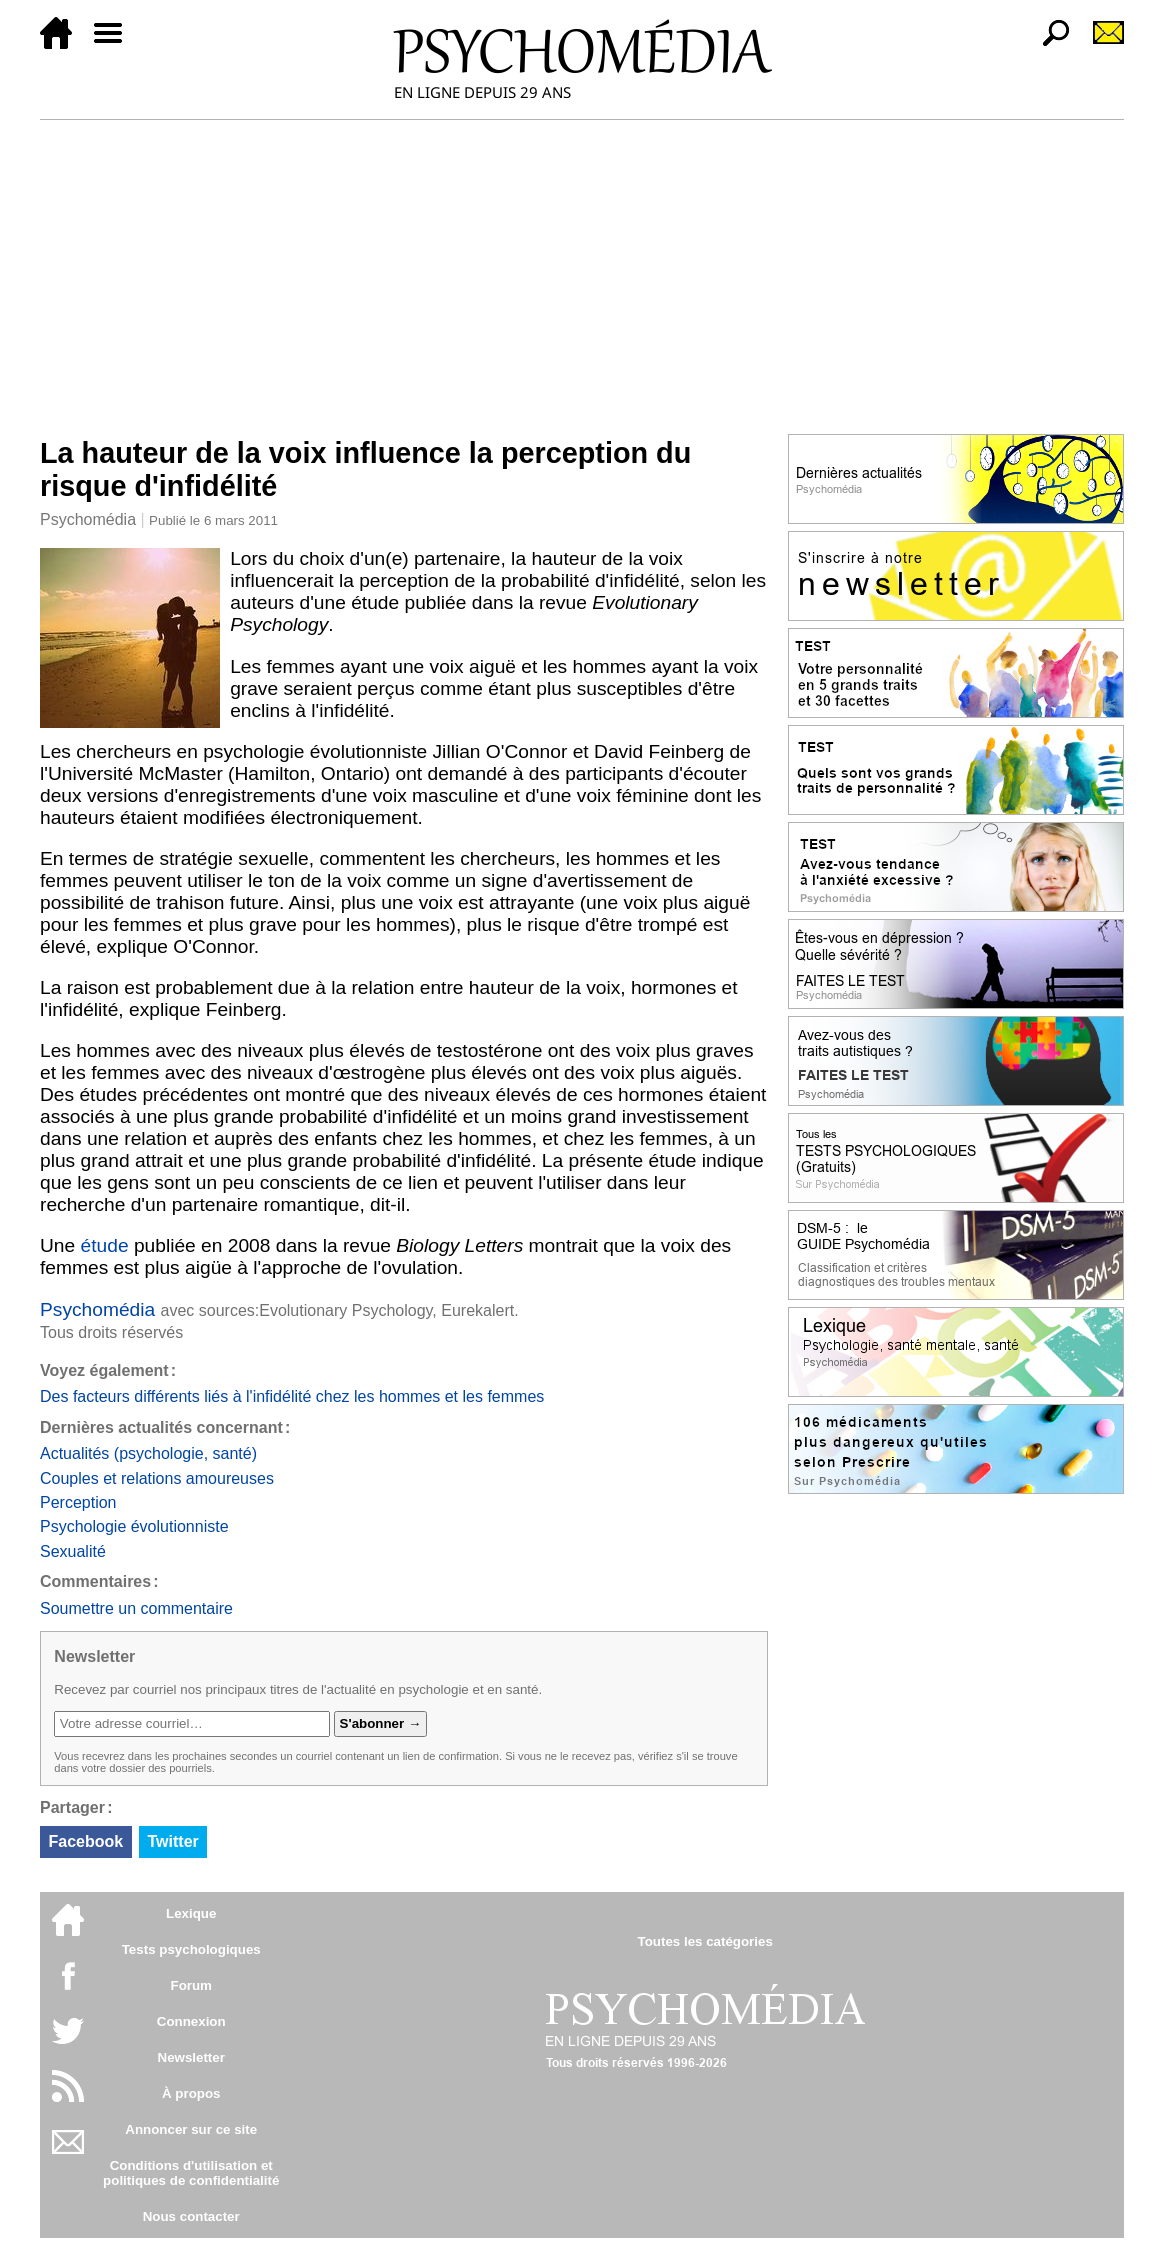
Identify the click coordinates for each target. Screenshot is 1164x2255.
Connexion (191, 2021)
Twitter (173, 1841)
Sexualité (73, 1551)
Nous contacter (191, 2216)
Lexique (191, 1913)
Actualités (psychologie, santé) (148, 1453)
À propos (191, 2093)
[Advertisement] (582, 270)
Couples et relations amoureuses (157, 1478)
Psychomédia (88, 519)
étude (105, 1245)
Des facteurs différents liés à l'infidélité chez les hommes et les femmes (292, 1396)
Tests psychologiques (191, 1949)
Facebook (85, 1841)
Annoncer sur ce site (191, 2129)
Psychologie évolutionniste (134, 1526)
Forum (190, 1985)
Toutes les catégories (705, 1941)
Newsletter (191, 2057)
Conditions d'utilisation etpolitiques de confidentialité (191, 2173)
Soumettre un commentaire (136, 1608)
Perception (78, 1502)
